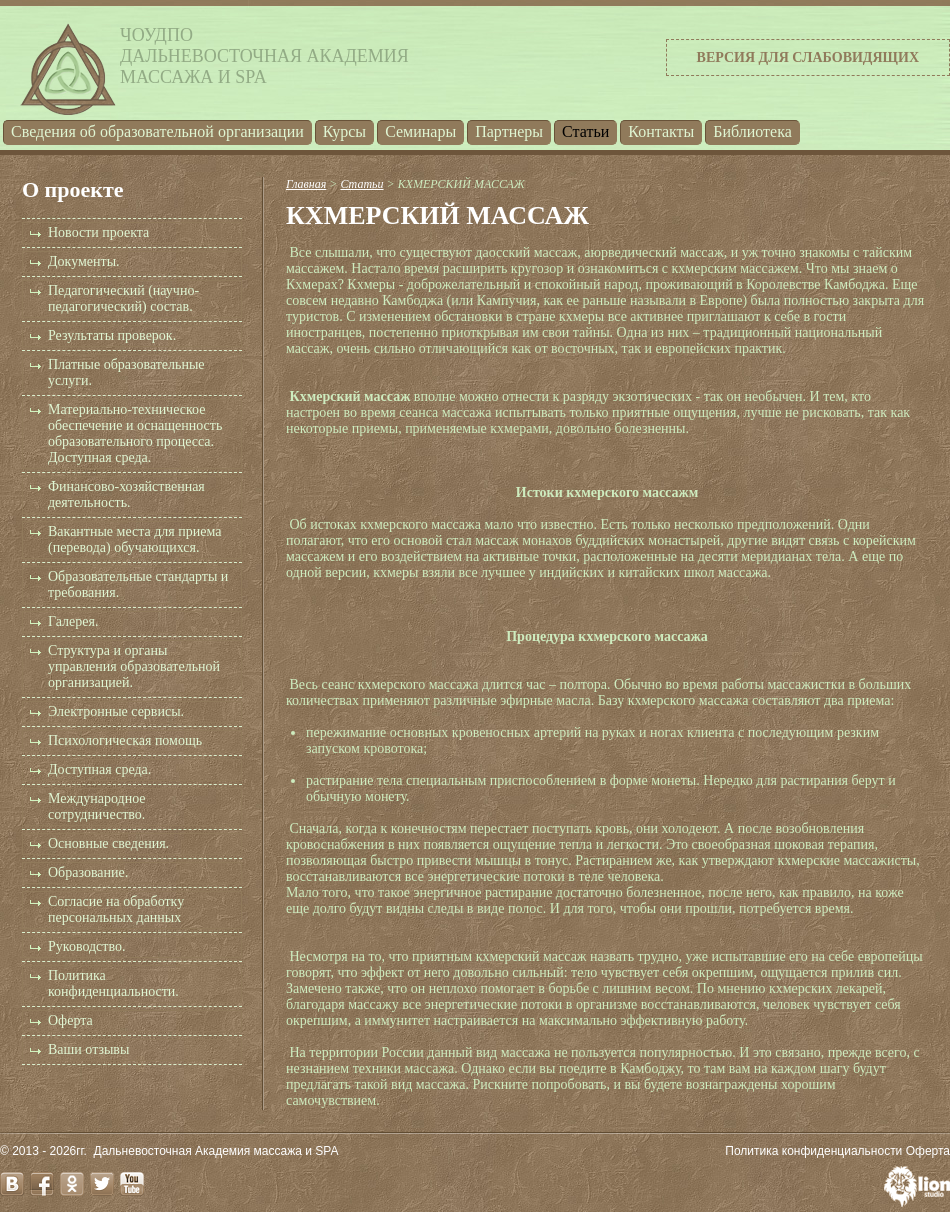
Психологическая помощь (125, 740)
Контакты (661, 131)
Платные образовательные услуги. (126, 372)
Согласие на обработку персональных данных (116, 909)
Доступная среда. (99, 769)
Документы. (84, 261)
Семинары (420, 131)
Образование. (88, 872)
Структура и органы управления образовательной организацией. (134, 666)
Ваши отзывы (88, 1049)
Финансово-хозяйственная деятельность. (126, 494)
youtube (132, 1184)
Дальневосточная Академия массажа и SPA (216, 1151)
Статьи (585, 131)
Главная (306, 184)
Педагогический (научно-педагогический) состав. (123, 298)
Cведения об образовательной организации (157, 131)
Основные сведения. (108, 843)
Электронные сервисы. (116, 711)
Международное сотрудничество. (97, 806)
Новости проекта (98, 232)
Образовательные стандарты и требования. (138, 584)
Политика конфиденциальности (813, 1151)
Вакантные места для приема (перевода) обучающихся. (134, 539)
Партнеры (509, 131)
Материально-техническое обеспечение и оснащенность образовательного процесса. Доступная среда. (135, 433)
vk (12, 1184)
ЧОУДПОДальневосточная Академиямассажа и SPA (264, 56)
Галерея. (73, 621)
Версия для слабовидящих (808, 57)
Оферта (70, 1020)
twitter (102, 1184)
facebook (42, 1184)
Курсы (344, 131)
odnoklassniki (72, 1184)
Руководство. (86, 946)
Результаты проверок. (112, 335)
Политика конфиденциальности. (113, 983)
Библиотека (752, 131)
